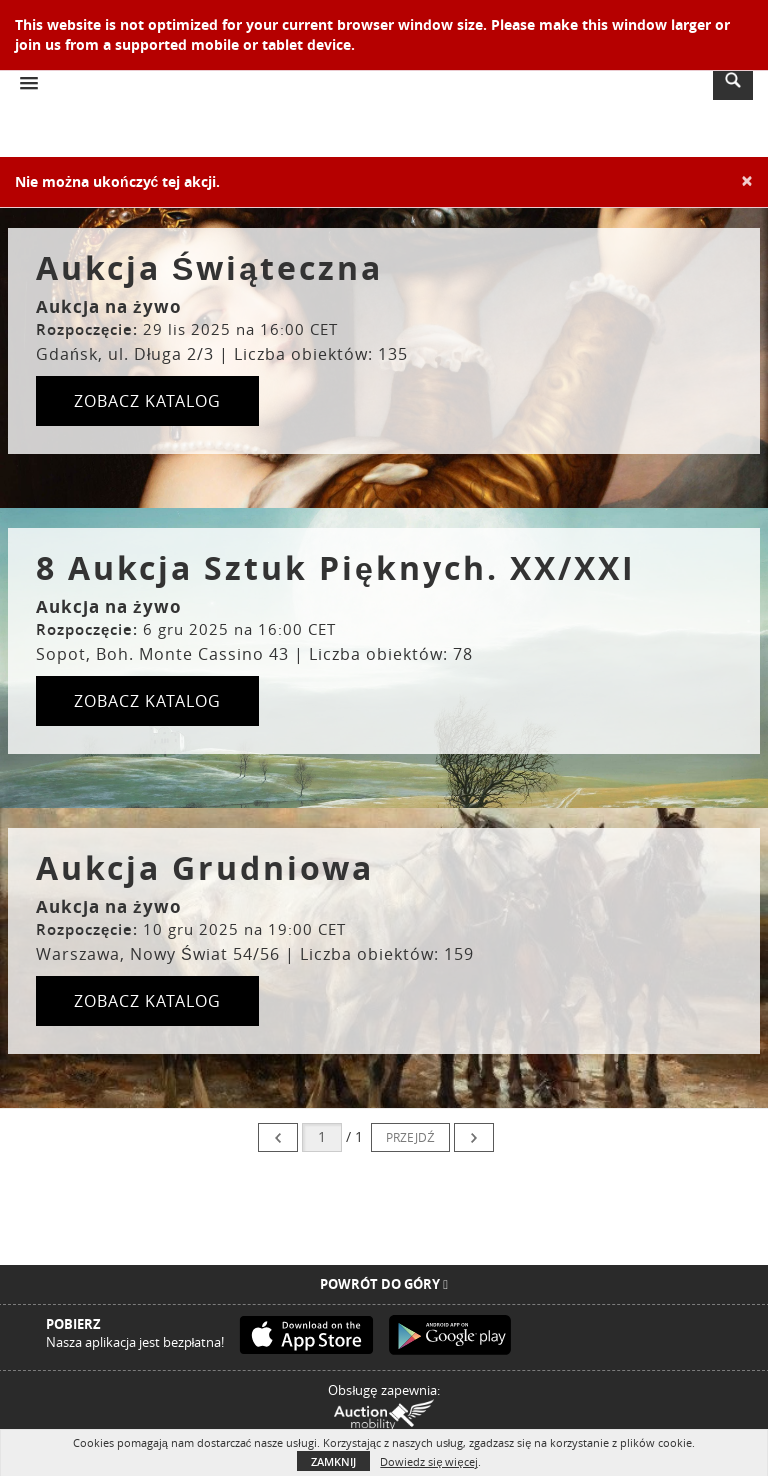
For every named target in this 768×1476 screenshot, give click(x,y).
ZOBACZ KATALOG (147, 401)
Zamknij (333, 1461)
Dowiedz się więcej (428, 1461)
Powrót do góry (384, 1284)
